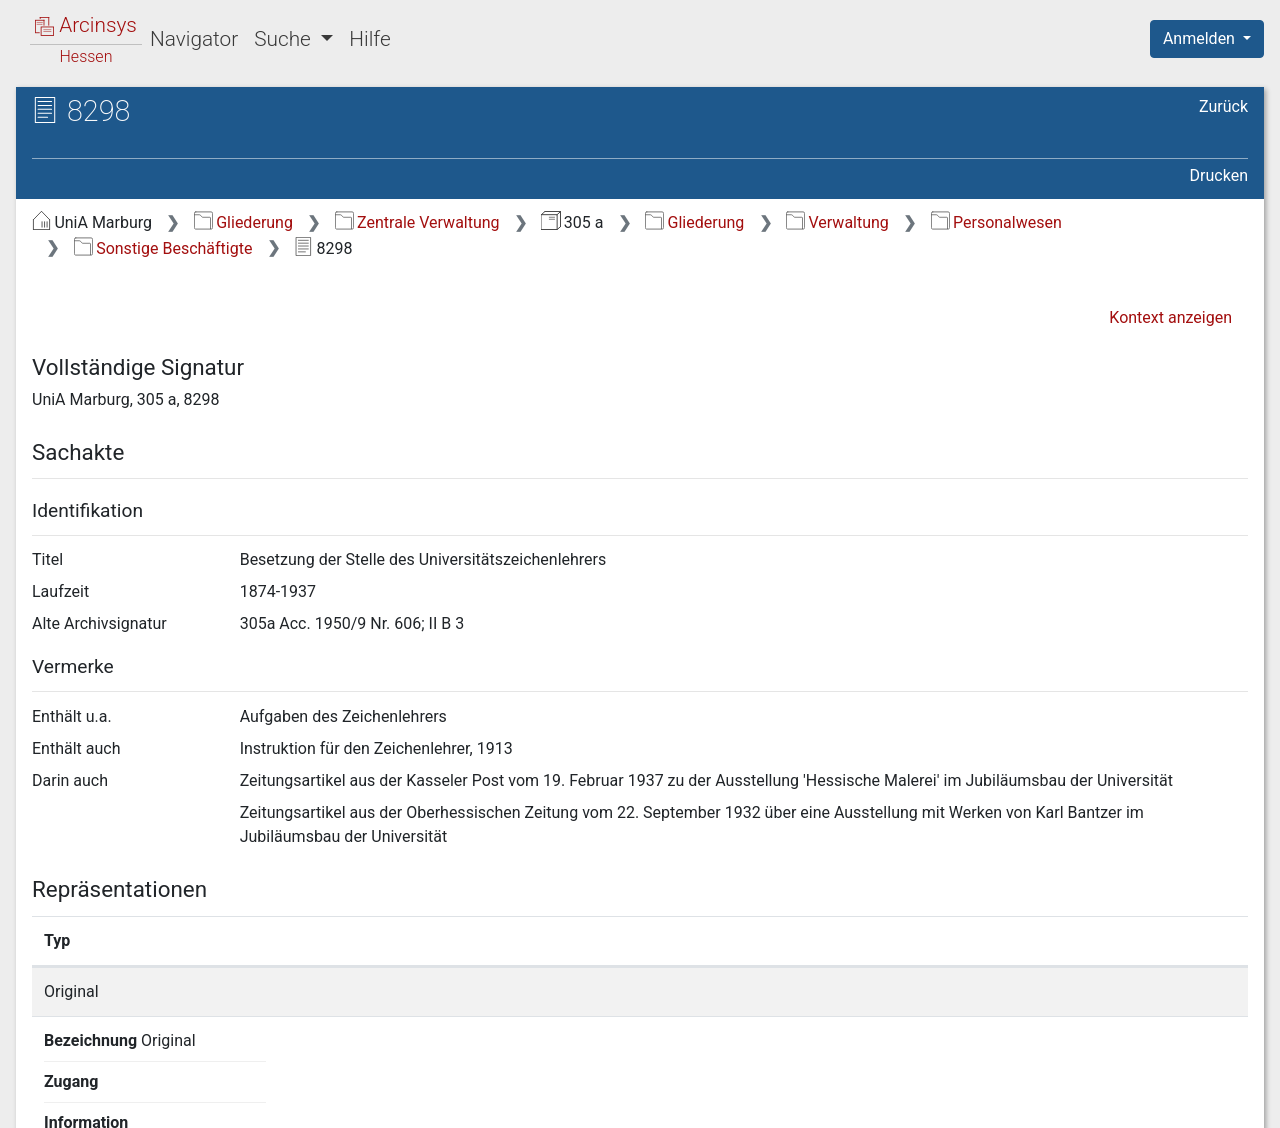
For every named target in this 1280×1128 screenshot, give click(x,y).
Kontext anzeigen (1170, 317)
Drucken (1219, 175)
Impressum (1213, 1101)
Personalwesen (996, 222)
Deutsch (120, 1086)
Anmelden (1201, 38)
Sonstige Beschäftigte (163, 248)
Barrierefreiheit (1066, 1101)
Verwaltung (837, 222)
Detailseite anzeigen (962, 991)
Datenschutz (913, 1101)
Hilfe (369, 39)
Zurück (1223, 106)
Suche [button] (285, 39)
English (46, 1086)
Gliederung (243, 222)
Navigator (194, 39)
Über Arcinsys (764, 1101)
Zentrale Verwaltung (417, 222)
